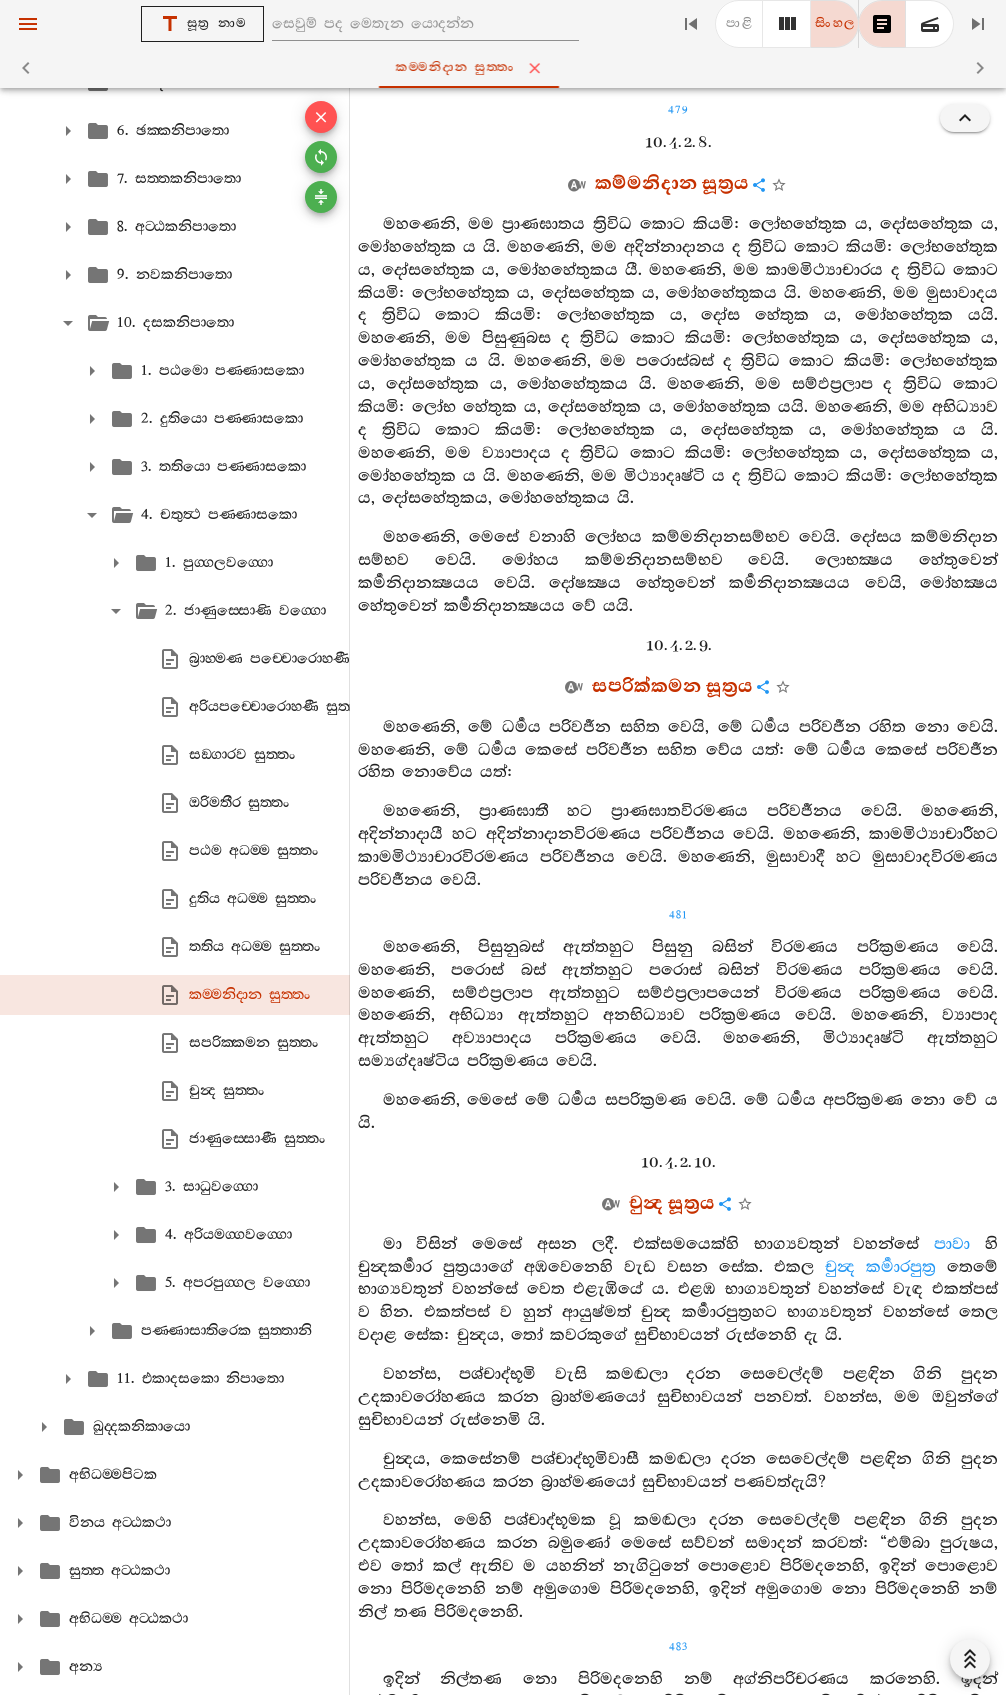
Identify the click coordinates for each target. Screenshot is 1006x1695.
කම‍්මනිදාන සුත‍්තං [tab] (507, 68)
